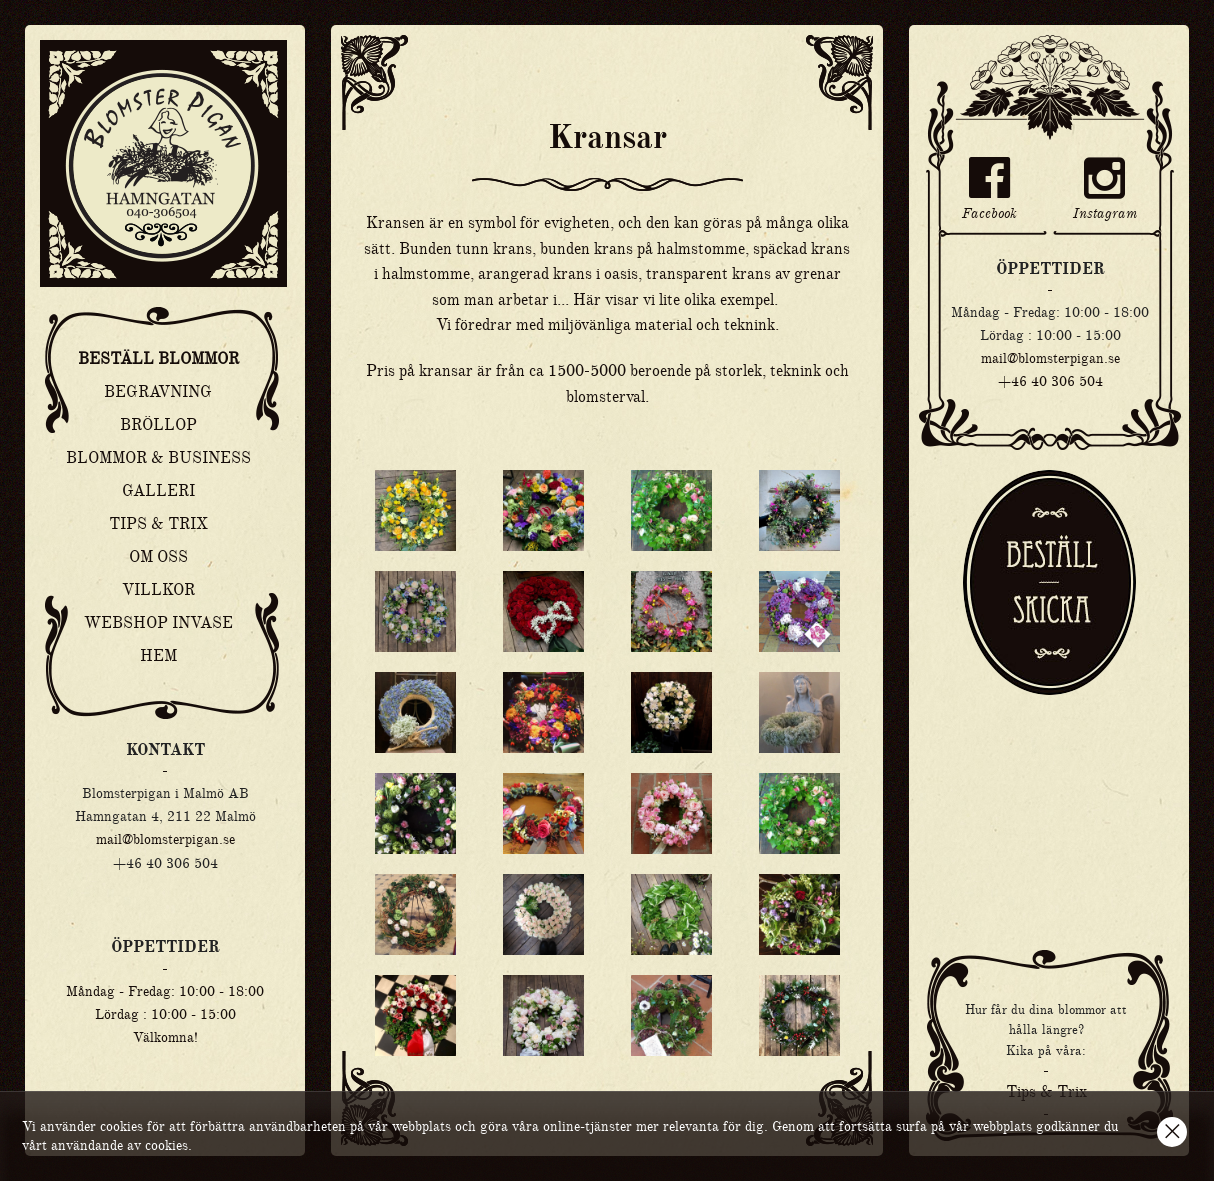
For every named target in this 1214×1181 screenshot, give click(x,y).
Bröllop (158, 425)
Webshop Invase (158, 623)
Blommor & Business (158, 458)
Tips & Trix (158, 524)
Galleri (158, 491)
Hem (158, 656)
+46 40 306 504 (1050, 381)
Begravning (158, 392)
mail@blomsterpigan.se (165, 839)
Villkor (158, 590)
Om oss (158, 557)
